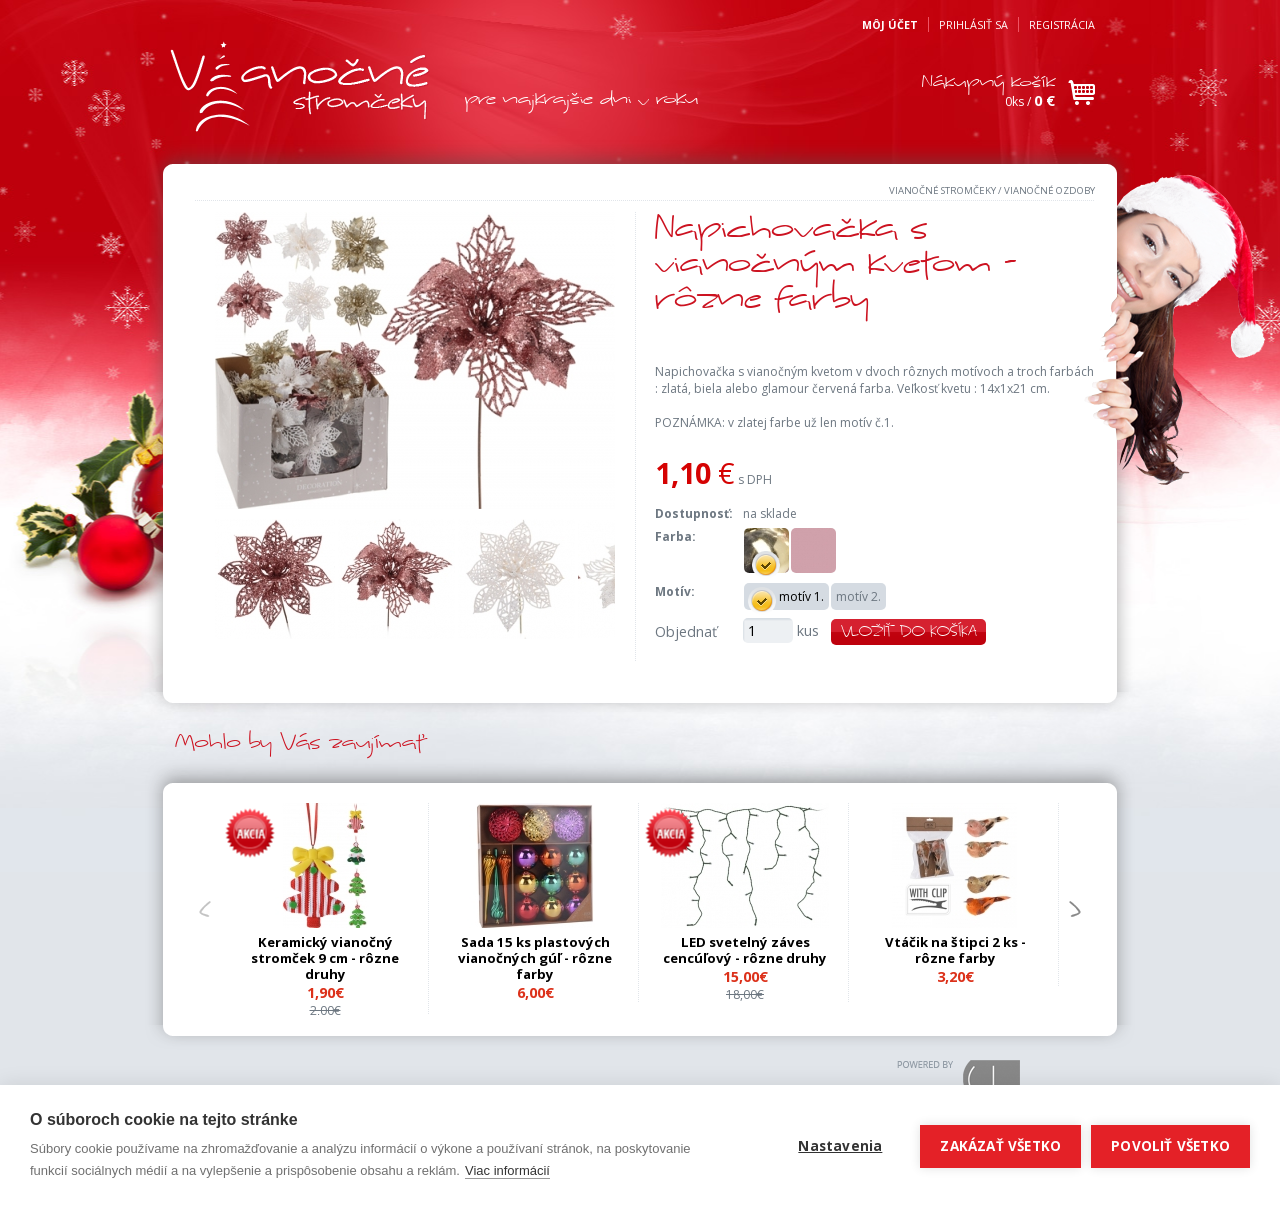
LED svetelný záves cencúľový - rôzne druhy (745, 950)
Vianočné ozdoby (1049, 190)
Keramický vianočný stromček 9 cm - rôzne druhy (325, 958)
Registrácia (1062, 24)
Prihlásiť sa (973, 24)
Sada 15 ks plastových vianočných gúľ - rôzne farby (535, 958)
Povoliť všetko (1170, 1146)
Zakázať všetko (1000, 1146)
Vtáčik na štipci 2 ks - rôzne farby (955, 950)
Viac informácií (507, 1170)
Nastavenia (840, 1146)
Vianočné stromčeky (942, 190)
